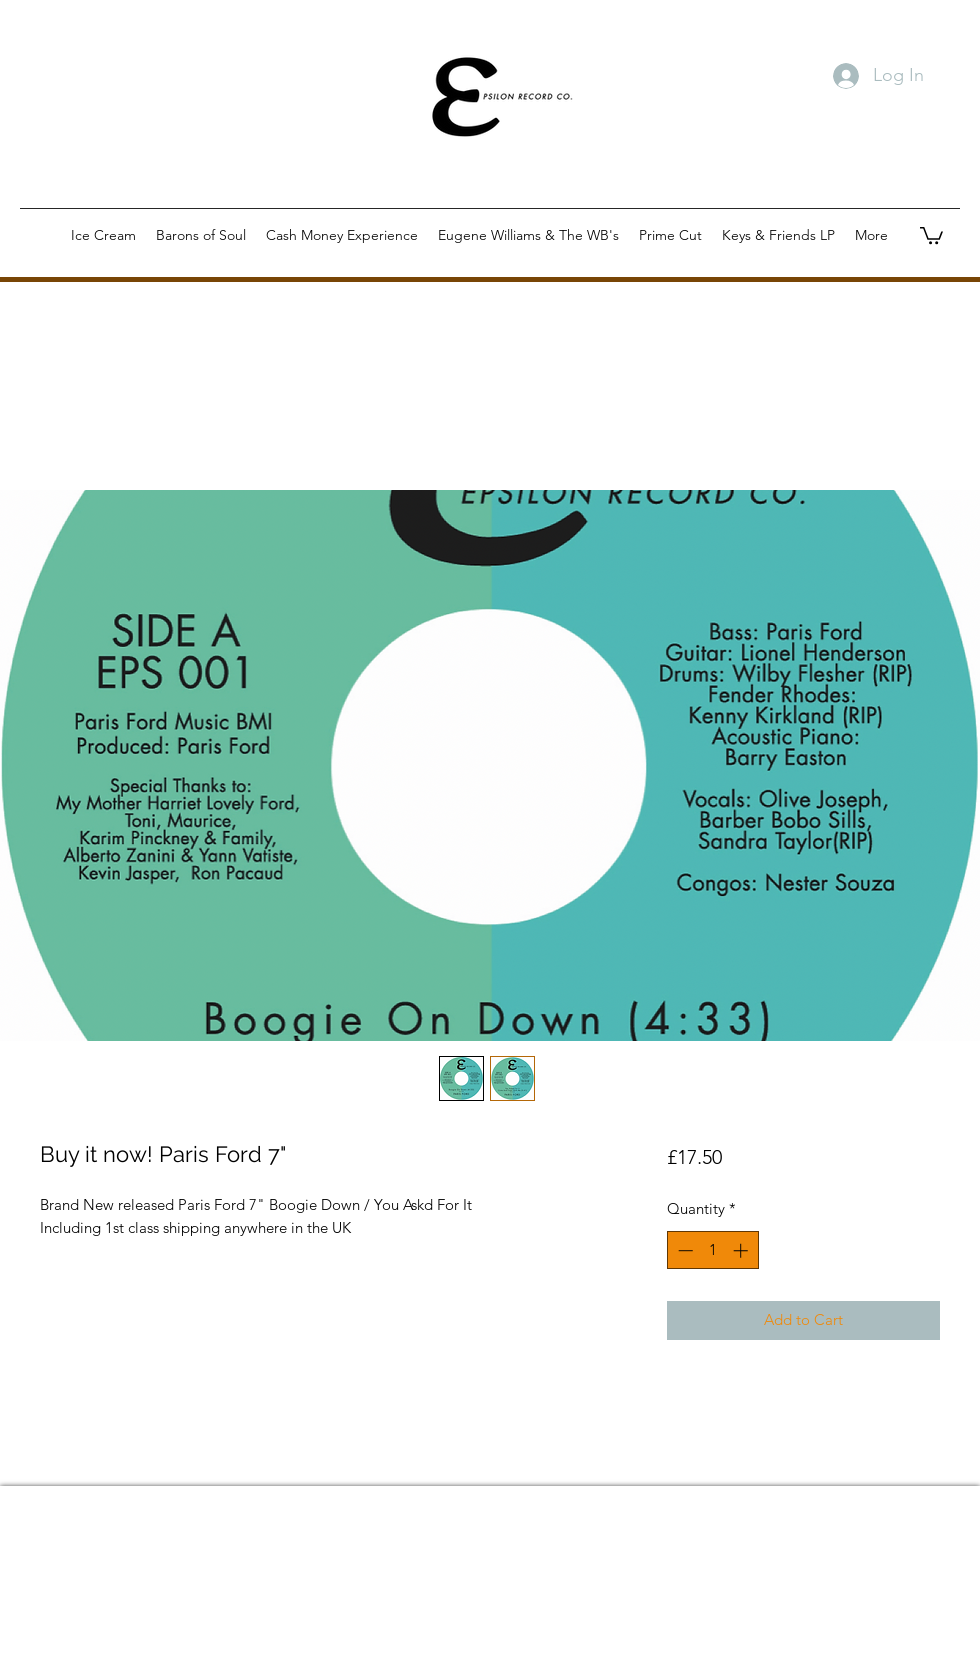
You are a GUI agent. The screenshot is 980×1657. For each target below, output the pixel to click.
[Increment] (742, 1250)
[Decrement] (683, 1250)
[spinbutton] (712, 1250)
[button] (931, 234)
